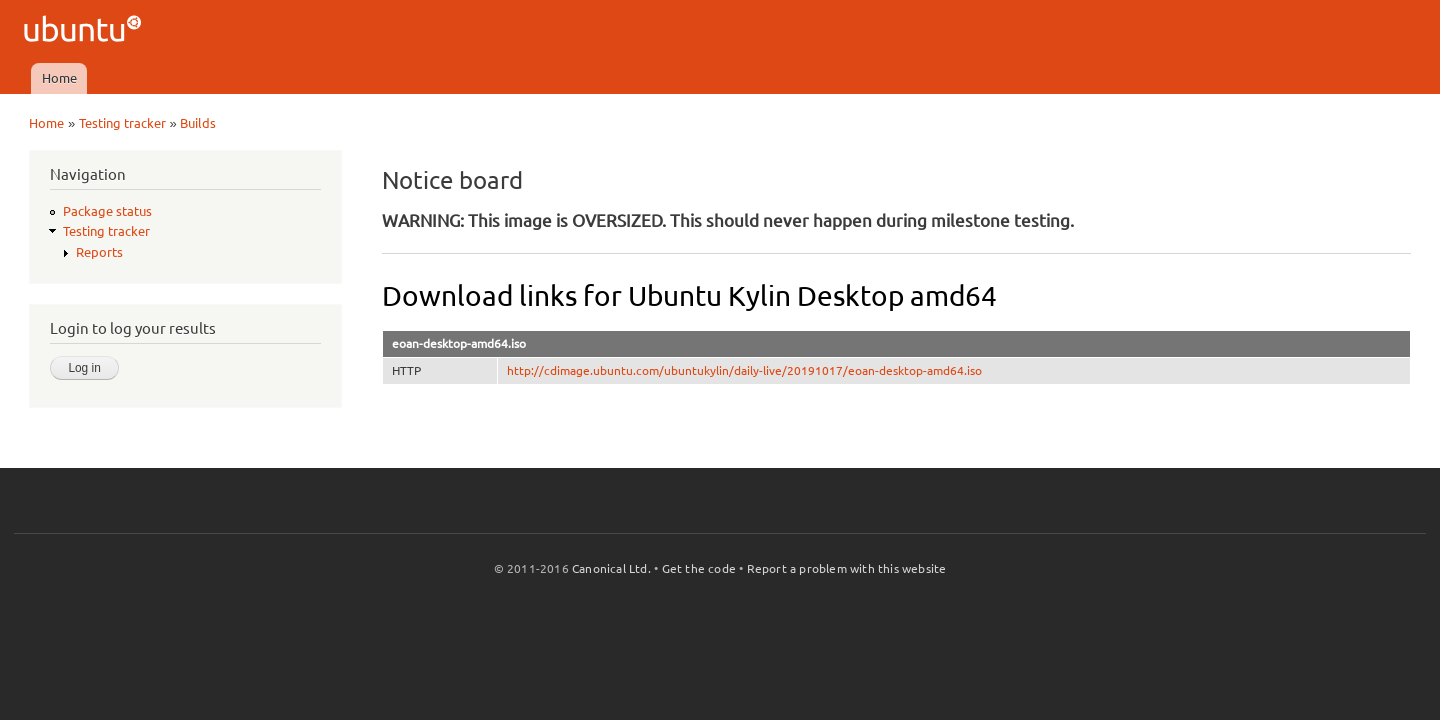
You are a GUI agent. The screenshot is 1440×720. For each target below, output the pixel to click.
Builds (198, 123)
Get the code (699, 568)
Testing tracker (122, 123)
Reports (99, 252)
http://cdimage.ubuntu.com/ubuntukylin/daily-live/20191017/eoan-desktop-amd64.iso (744, 370)
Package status (107, 211)
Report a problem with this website (847, 568)
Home (59, 78)
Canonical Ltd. (611, 568)
